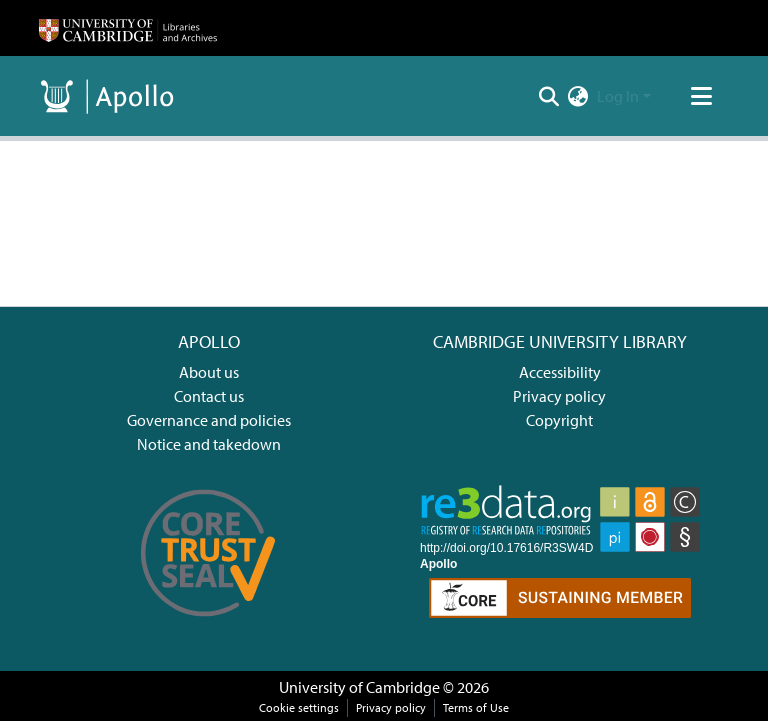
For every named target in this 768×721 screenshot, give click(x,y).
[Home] (128, 28)
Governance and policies (209, 420)
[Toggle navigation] (701, 96)
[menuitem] (578, 96)
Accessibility (560, 372)
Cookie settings (299, 707)
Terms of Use (476, 707)
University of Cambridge (359, 687)
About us (209, 372)
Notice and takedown (209, 444)
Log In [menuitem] (618, 96)
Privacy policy (559, 396)
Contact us (209, 396)
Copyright (559, 420)
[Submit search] (549, 96)
